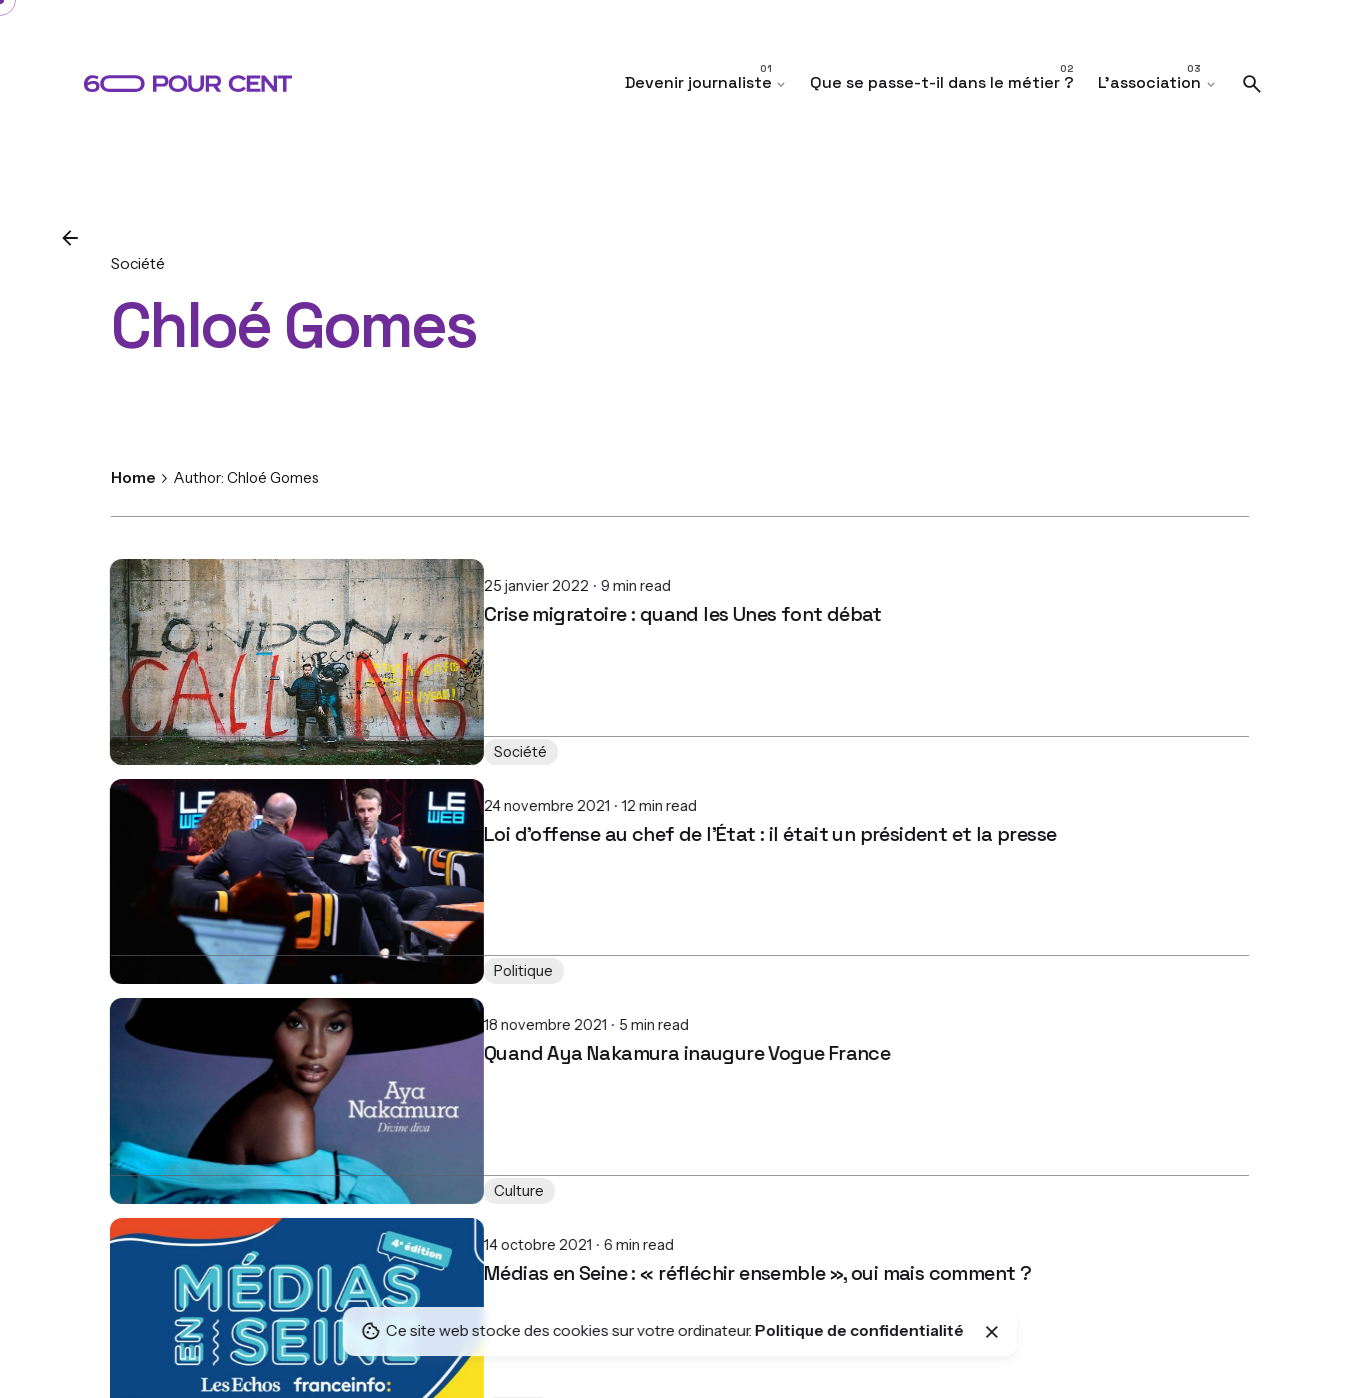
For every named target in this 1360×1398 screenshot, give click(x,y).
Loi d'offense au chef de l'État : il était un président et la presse (397, 818)
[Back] (70, 238)
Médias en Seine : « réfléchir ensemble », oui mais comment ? (384, 1257)
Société (138, 263)
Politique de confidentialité (859, 1330)
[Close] (992, 1332)
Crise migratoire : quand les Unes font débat (310, 598)
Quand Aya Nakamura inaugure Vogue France (314, 1037)
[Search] (1252, 84)
